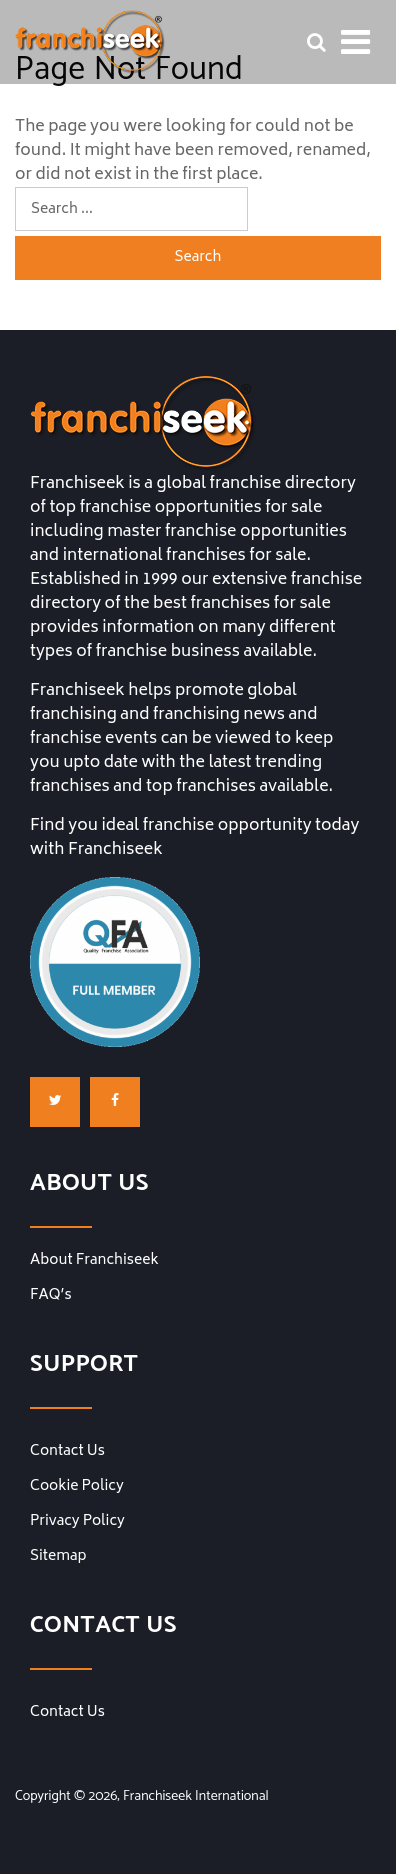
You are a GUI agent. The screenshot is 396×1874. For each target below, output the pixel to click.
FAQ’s (51, 1296)
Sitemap (58, 1557)
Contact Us (67, 1452)
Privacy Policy (77, 1522)
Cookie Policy (77, 1487)
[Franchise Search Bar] (316, 42)
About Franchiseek (94, 1261)
